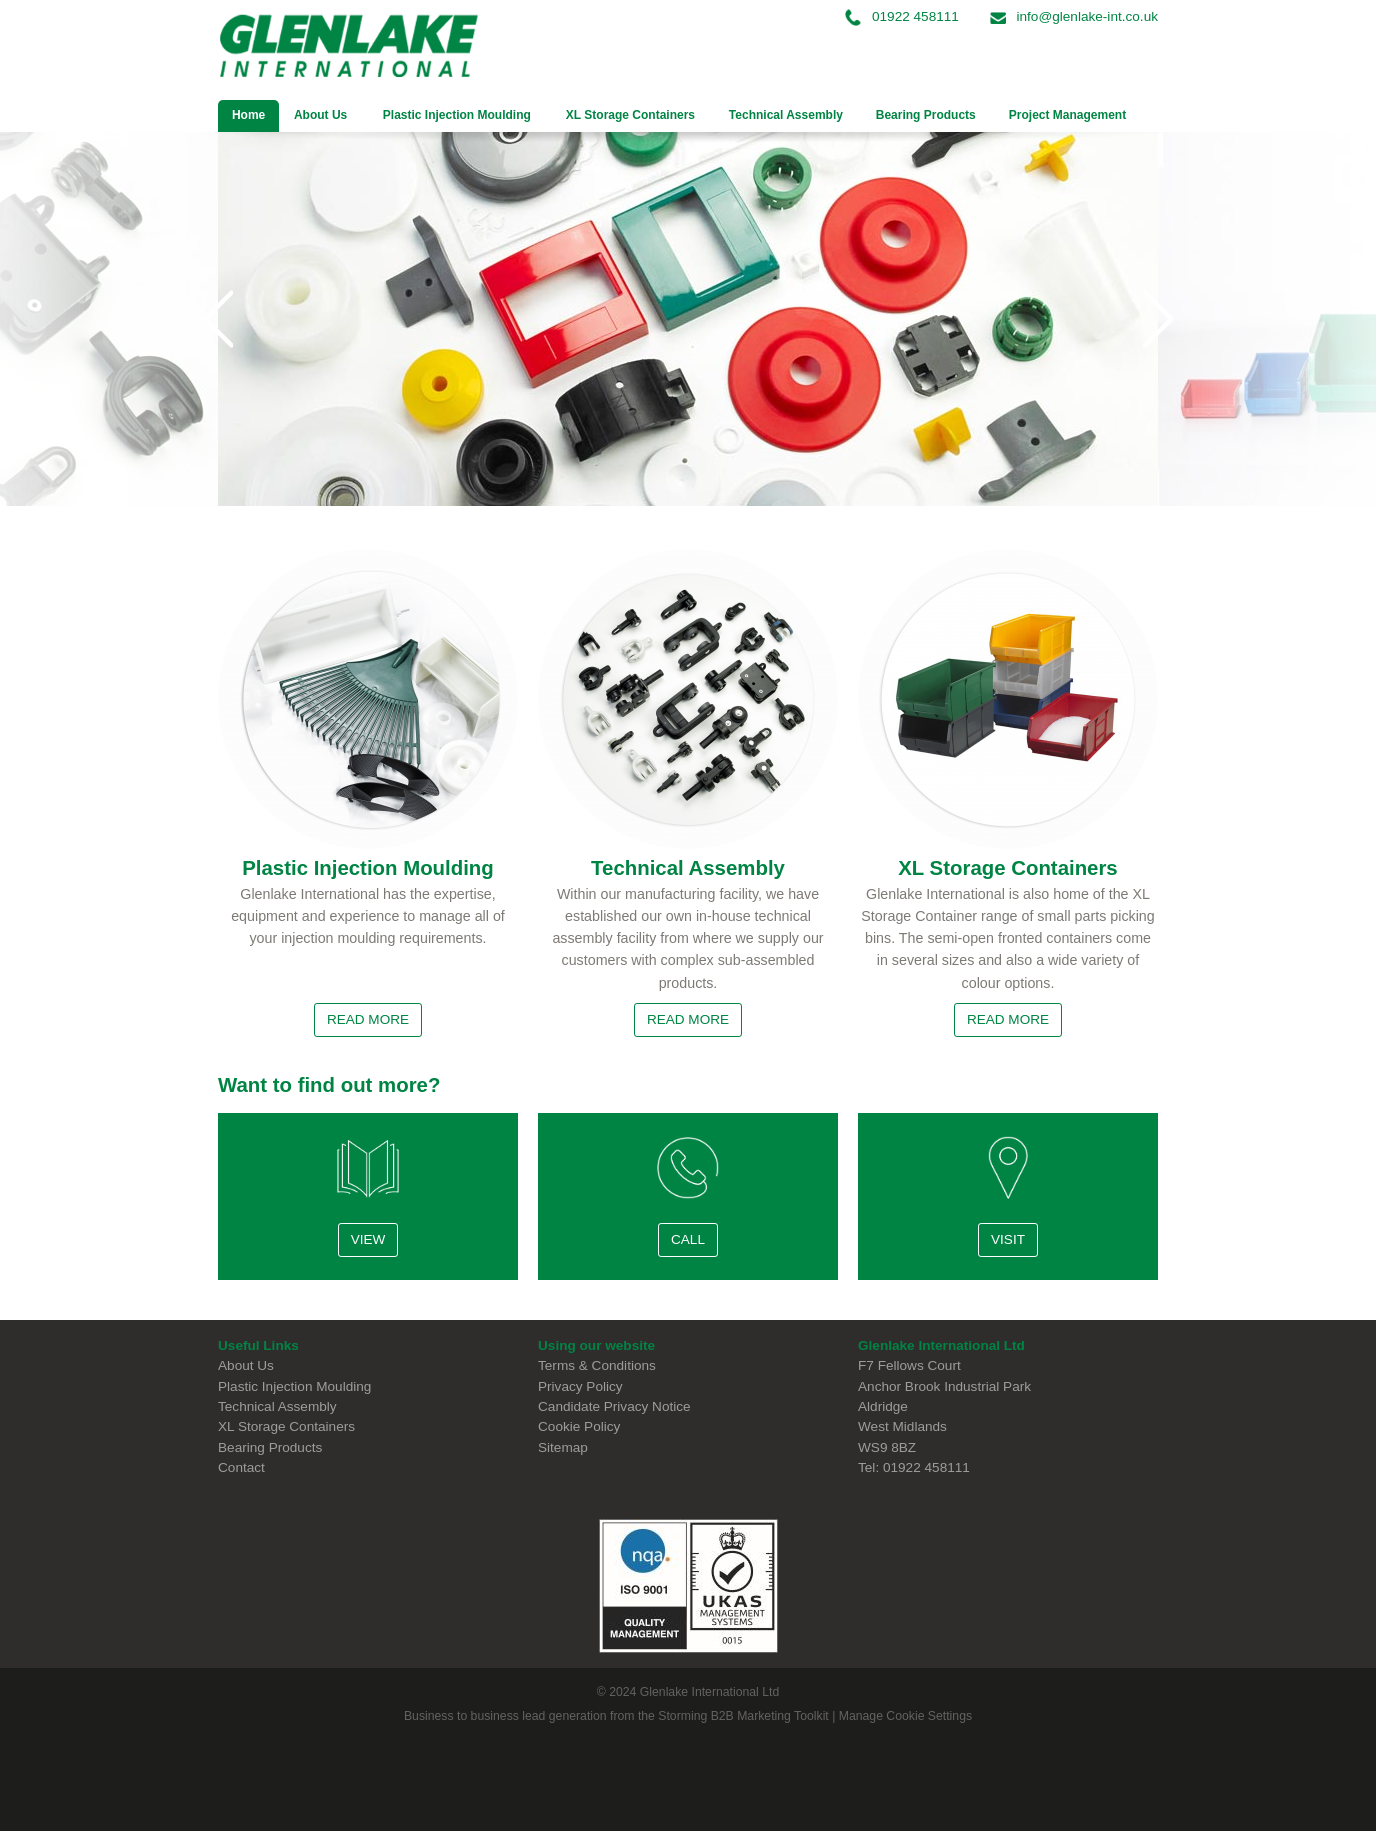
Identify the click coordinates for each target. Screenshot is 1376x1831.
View (368, 1239)
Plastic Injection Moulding (457, 115)
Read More (368, 1019)
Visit (1008, 1239)
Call (688, 1239)
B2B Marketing (751, 1716)
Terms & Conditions (597, 1365)
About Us (313, 115)
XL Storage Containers (630, 115)
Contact (241, 1467)
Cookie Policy (579, 1426)
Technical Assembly (786, 115)
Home (248, 115)
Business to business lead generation (505, 1716)
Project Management (1067, 115)
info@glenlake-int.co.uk (1074, 16)
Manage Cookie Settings (905, 1716)
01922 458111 (904, 16)
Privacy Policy (580, 1386)
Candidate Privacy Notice (614, 1406)
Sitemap (563, 1447)
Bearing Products (926, 115)
